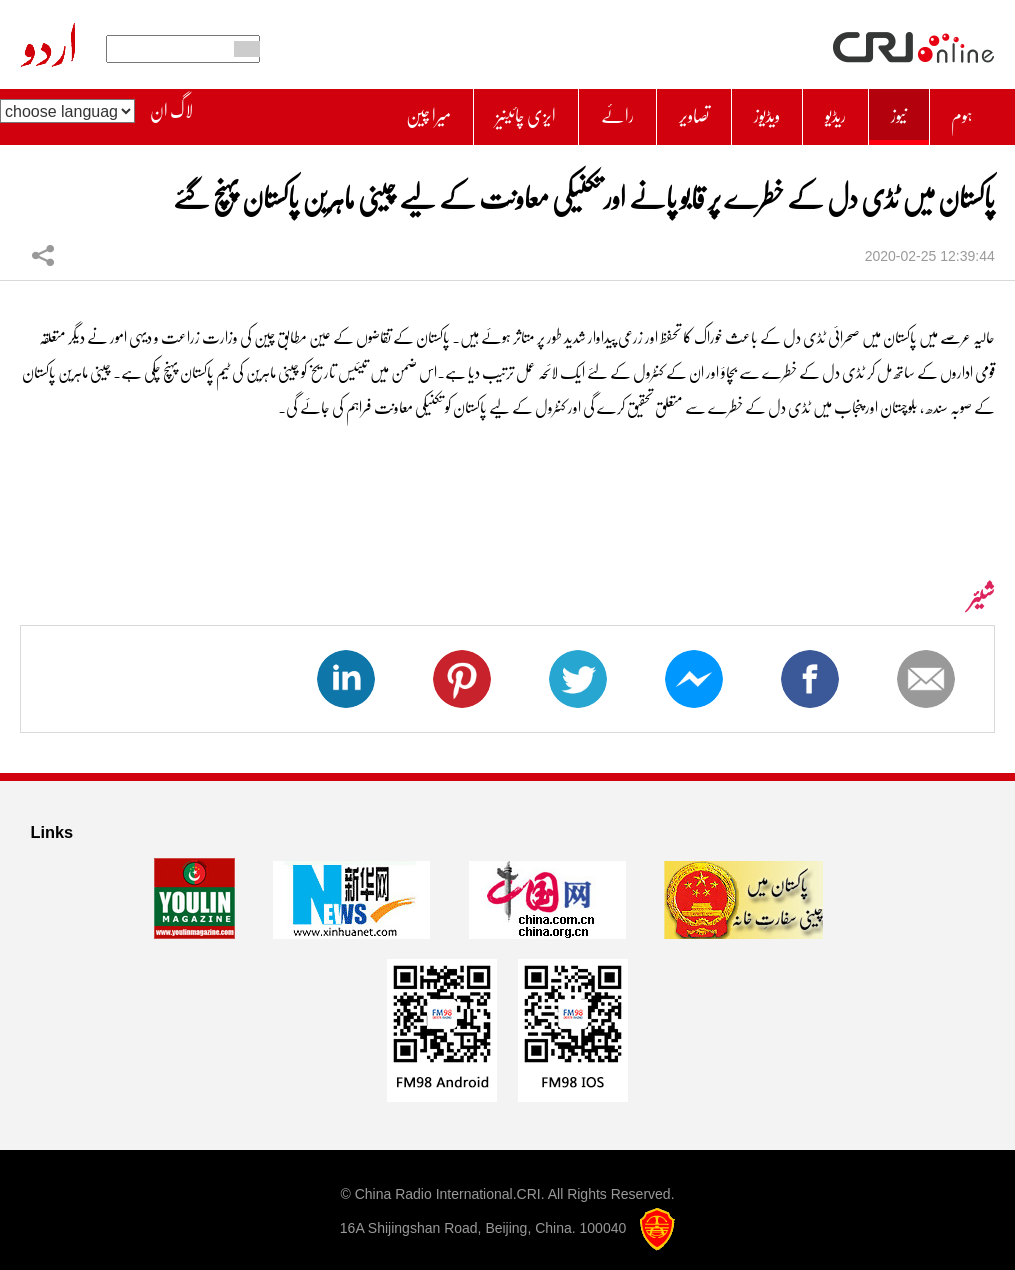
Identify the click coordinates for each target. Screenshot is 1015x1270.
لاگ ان (171, 111)
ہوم (960, 111)
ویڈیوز (750, 111)
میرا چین (377, 111)
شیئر (43, 244)
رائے (586, 111)
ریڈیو (825, 111)
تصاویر (670, 111)
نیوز (893, 111)
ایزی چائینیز (485, 111)
